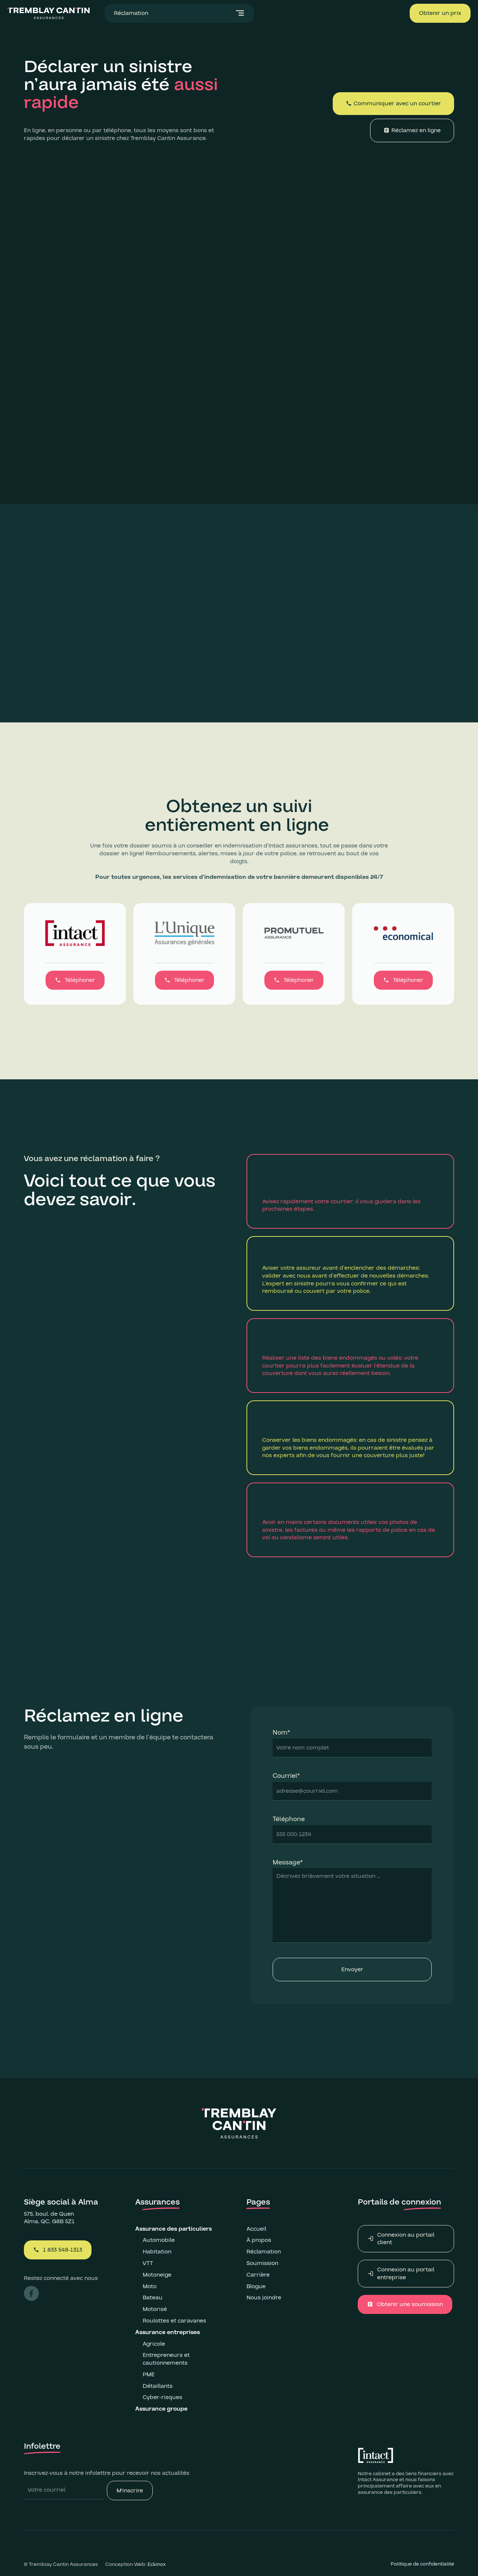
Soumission (262, 2263)
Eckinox (157, 2564)
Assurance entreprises (168, 2332)
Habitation (157, 2251)
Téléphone (289, 1819)
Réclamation (263, 2252)
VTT (148, 2263)
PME (149, 2374)
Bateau (152, 2297)
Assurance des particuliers (173, 2229)
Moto (149, 2286)
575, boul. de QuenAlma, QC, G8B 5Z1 (49, 2218)
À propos (258, 2240)
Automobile (159, 2240)
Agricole (154, 2344)
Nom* (281, 1733)
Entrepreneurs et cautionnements (166, 2359)
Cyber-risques (162, 2397)
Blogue (256, 2286)
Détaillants (158, 2386)
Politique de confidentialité (422, 2564)
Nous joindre (263, 2298)
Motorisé (155, 2309)
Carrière (258, 2275)
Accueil (256, 2229)
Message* (287, 1863)
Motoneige (157, 2275)
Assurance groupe (162, 2409)
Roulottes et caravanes (174, 2321)
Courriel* (286, 1776)
